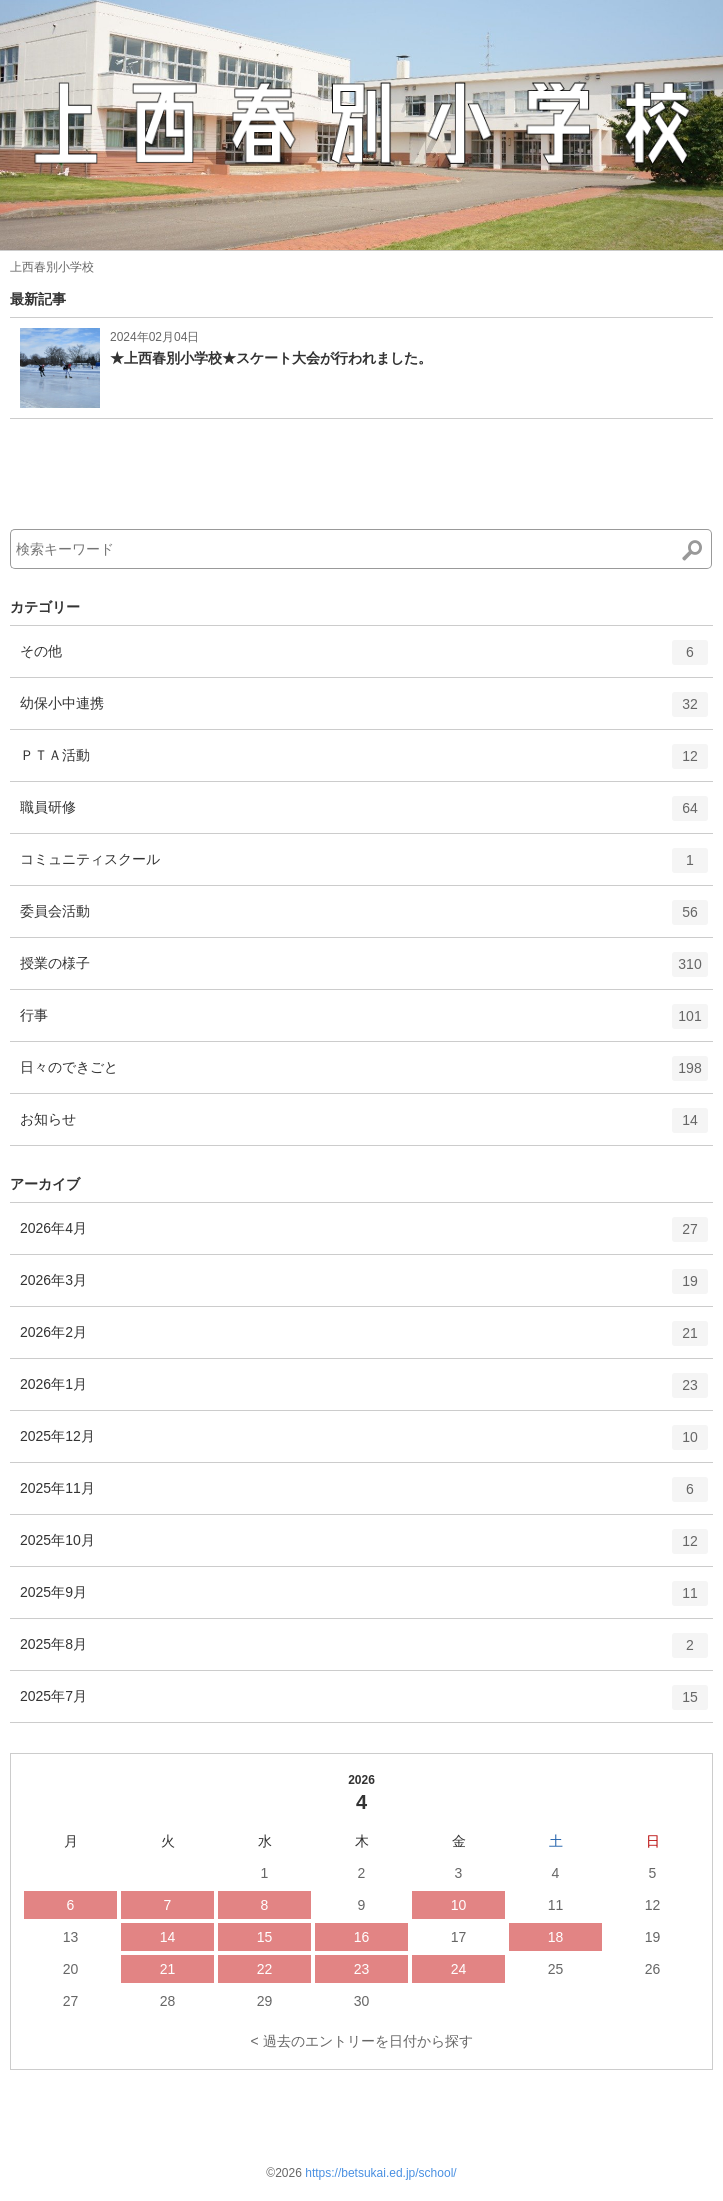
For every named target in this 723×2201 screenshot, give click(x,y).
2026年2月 (364, 1340)
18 (556, 1937)
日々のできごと (364, 1075)
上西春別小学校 (52, 267)
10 (459, 1905)
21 (168, 1969)
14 (168, 1937)
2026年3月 (364, 1288)
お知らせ (364, 1127)
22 (265, 1969)
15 (265, 1937)
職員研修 (364, 815)
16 (362, 1937)
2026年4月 (364, 1236)
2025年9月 (364, 1600)
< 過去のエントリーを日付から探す (361, 2041)
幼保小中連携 (364, 711)
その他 (364, 659)
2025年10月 (364, 1548)
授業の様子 (364, 971)
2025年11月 (364, 1496)
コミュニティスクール (364, 867)
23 (362, 1969)
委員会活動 (364, 919)
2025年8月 (364, 1652)
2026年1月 (364, 1392)
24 (459, 1969)
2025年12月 (364, 1444)
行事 (364, 1023)
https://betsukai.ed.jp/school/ (380, 2173)
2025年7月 (364, 1704)
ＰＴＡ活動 (364, 763)
